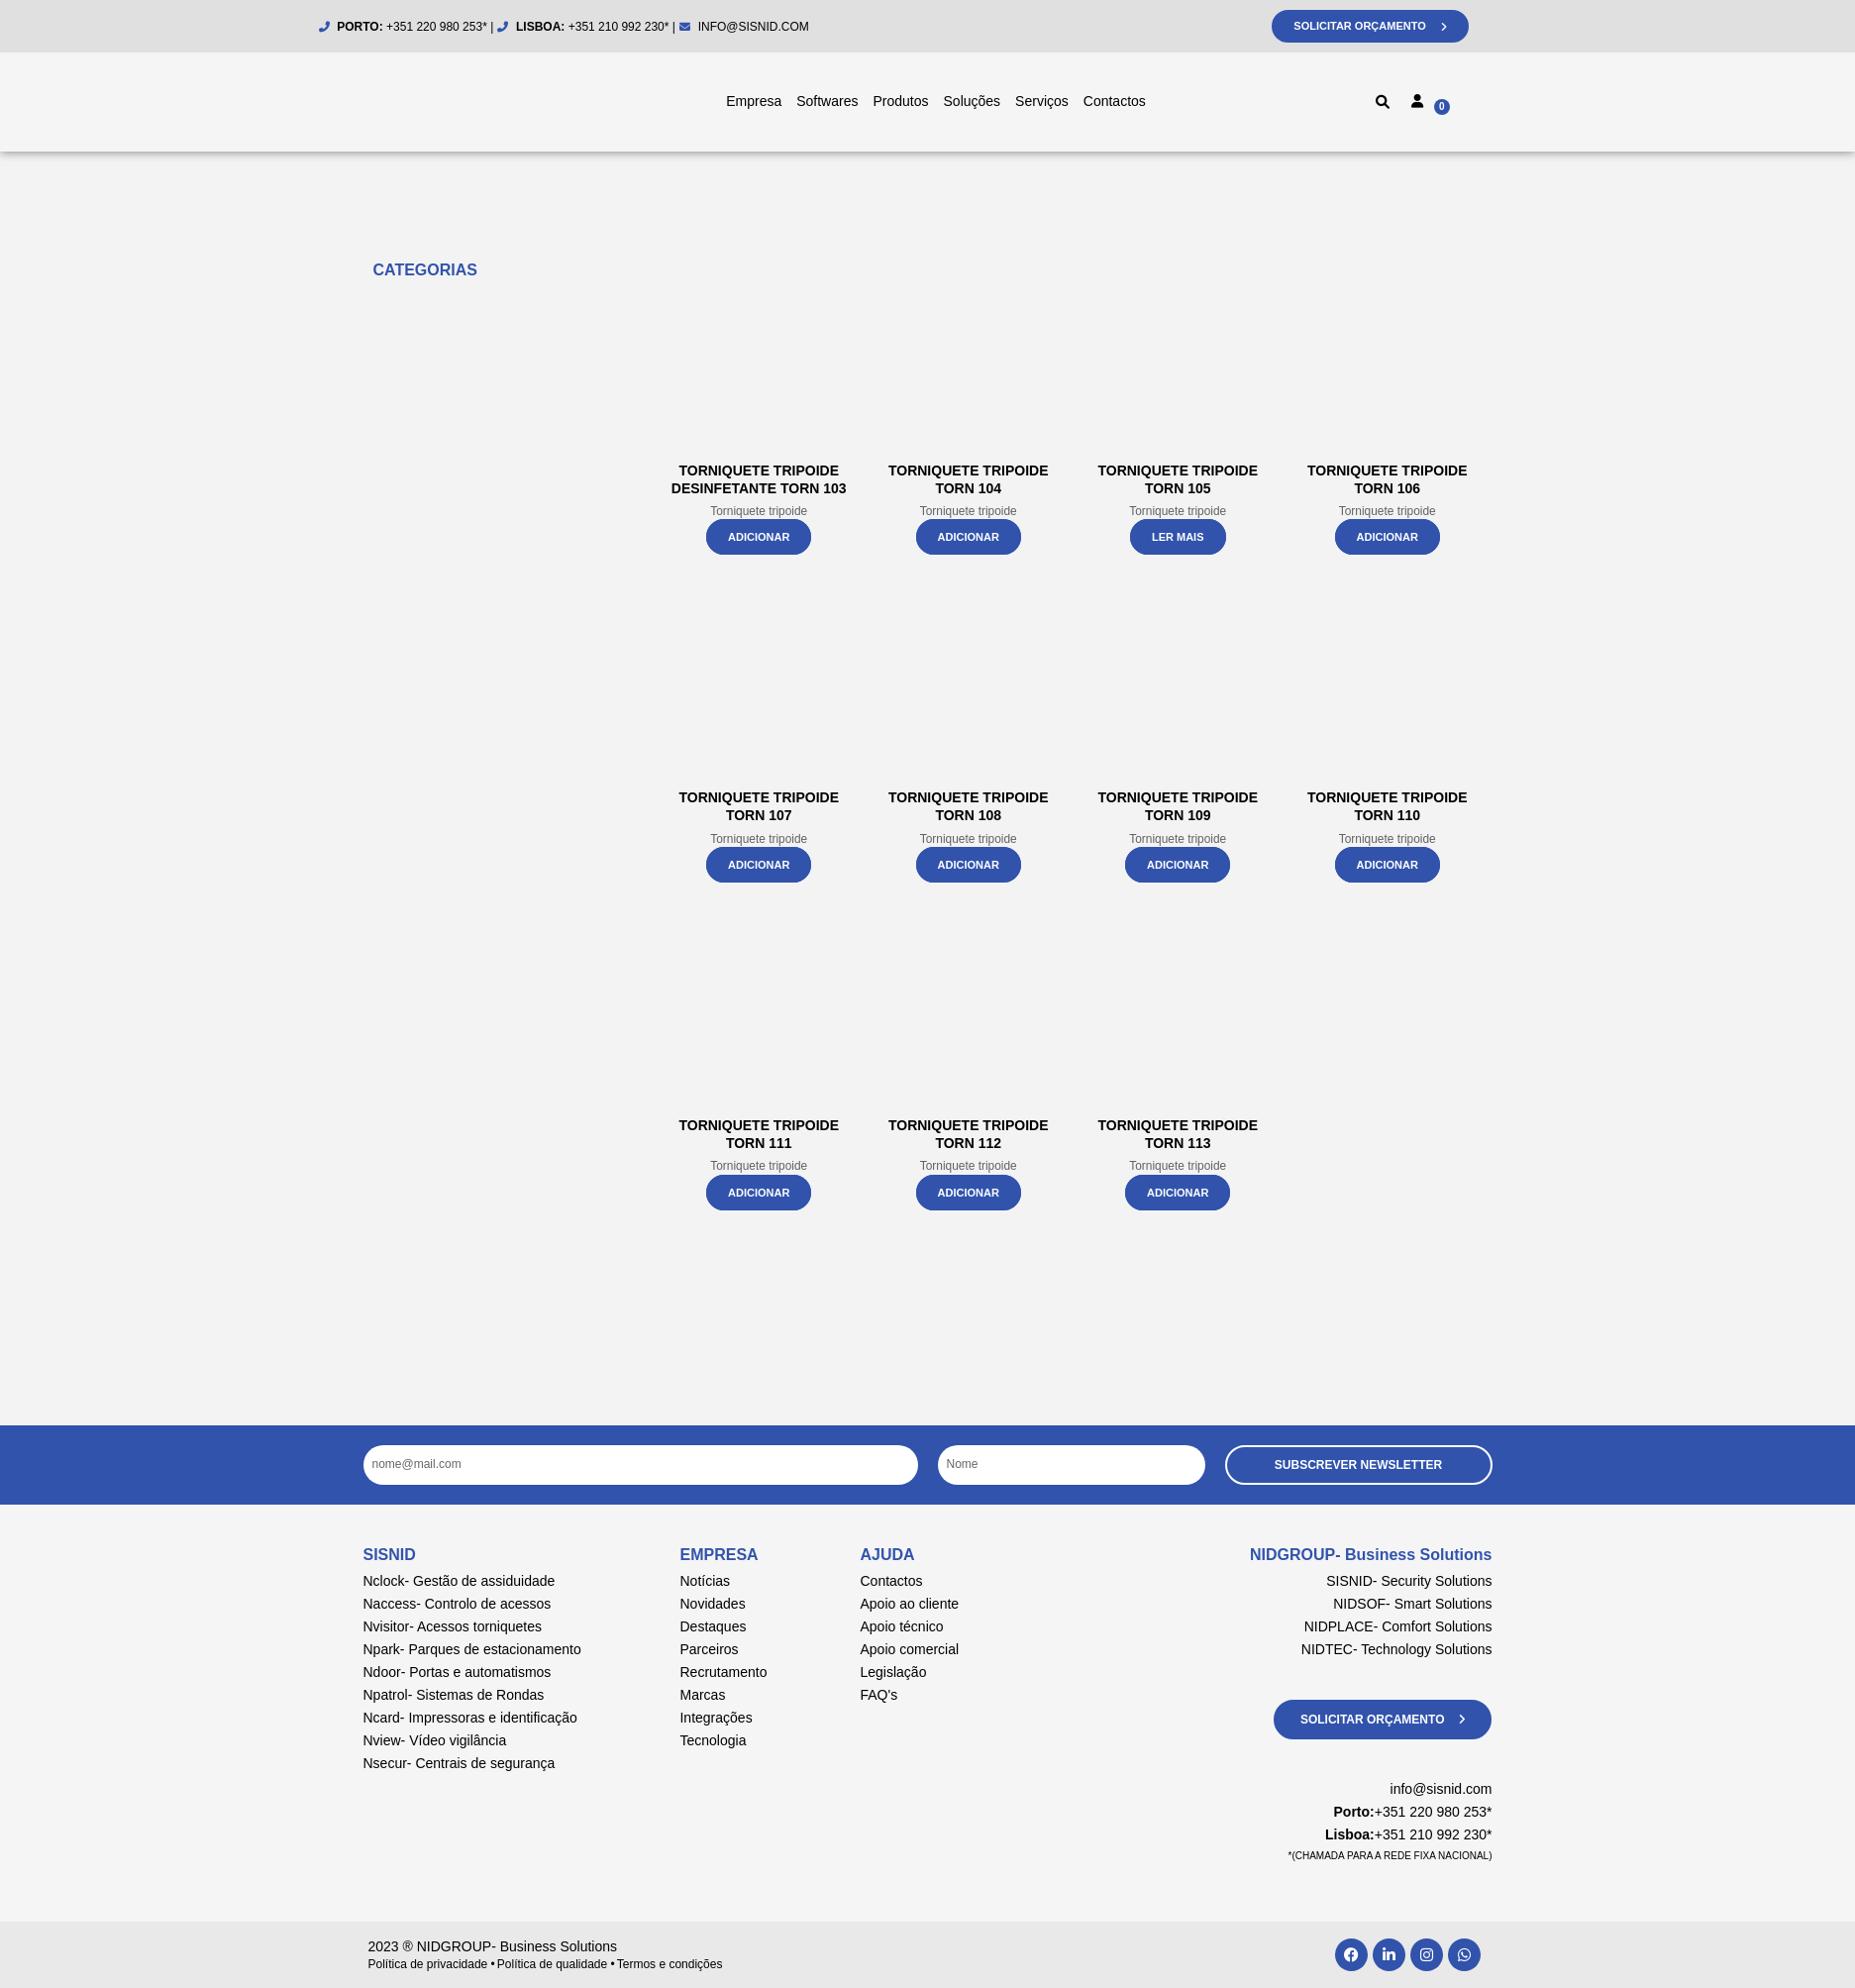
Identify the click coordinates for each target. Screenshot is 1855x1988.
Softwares (827, 101)
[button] (1382, 102)
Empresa (753, 101)
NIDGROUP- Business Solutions (1371, 1554)
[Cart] (1482, 104)
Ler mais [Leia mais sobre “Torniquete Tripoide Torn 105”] (1178, 537)
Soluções (972, 101)
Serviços (1042, 101)
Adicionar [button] (758, 537)
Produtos (900, 101)
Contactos (1114, 101)
